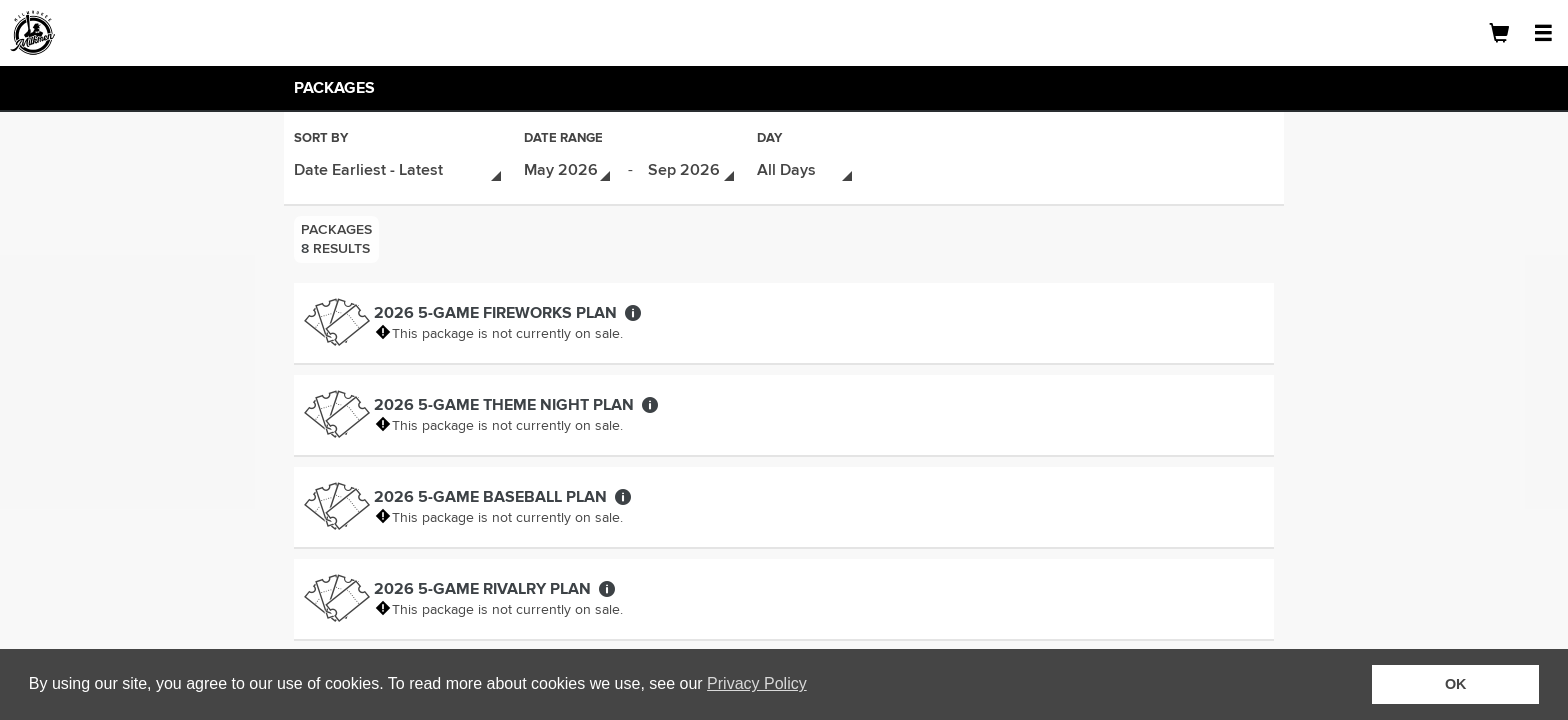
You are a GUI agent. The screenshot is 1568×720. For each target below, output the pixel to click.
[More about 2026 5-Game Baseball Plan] (623, 493)
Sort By (321, 139)
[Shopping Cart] (1499, 33)
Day (769, 139)
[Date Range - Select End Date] (692, 168)
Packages (334, 88)
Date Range (563, 139)
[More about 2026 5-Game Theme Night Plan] (650, 401)
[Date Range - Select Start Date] (568, 168)
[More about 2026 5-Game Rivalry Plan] (607, 585)
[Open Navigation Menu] (1543, 33)
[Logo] (85, 32)
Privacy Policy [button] (757, 683)
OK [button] (1456, 684)
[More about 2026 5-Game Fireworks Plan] (633, 309)
